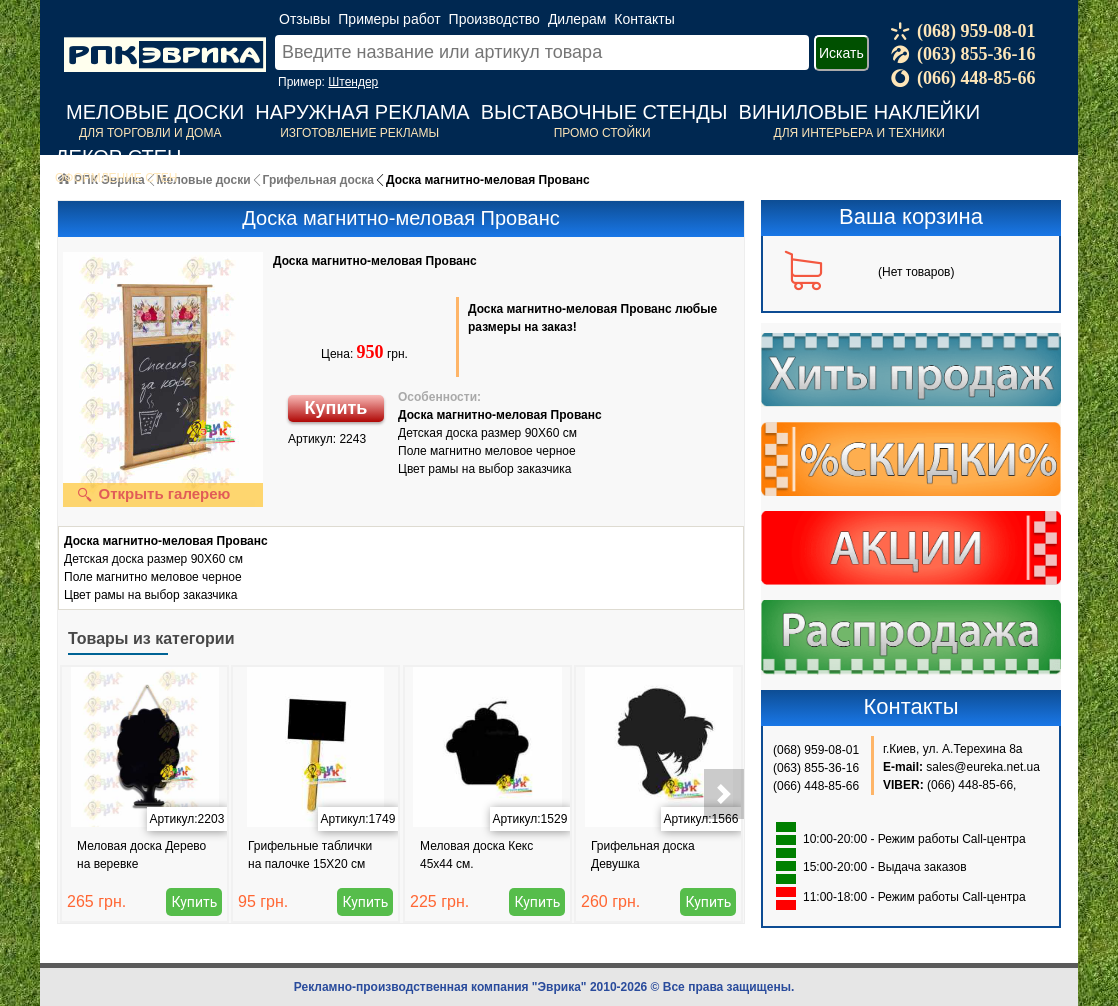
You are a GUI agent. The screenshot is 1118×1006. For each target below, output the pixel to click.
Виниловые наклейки (859, 112)
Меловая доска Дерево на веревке (141, 855)
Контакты (644, 19)
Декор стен (118, 157)
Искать (841, 53)
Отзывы (304, 19)
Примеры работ (389, 19)
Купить (336, 408)
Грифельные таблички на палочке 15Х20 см (310, 855)
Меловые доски (155, 112)
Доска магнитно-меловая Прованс (375, 261)
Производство (494, 19)
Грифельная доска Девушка (643, 855)
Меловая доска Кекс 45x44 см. (476, 855)
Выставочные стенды (604, 112)
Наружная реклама (362, 112)
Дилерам (577, 19)
